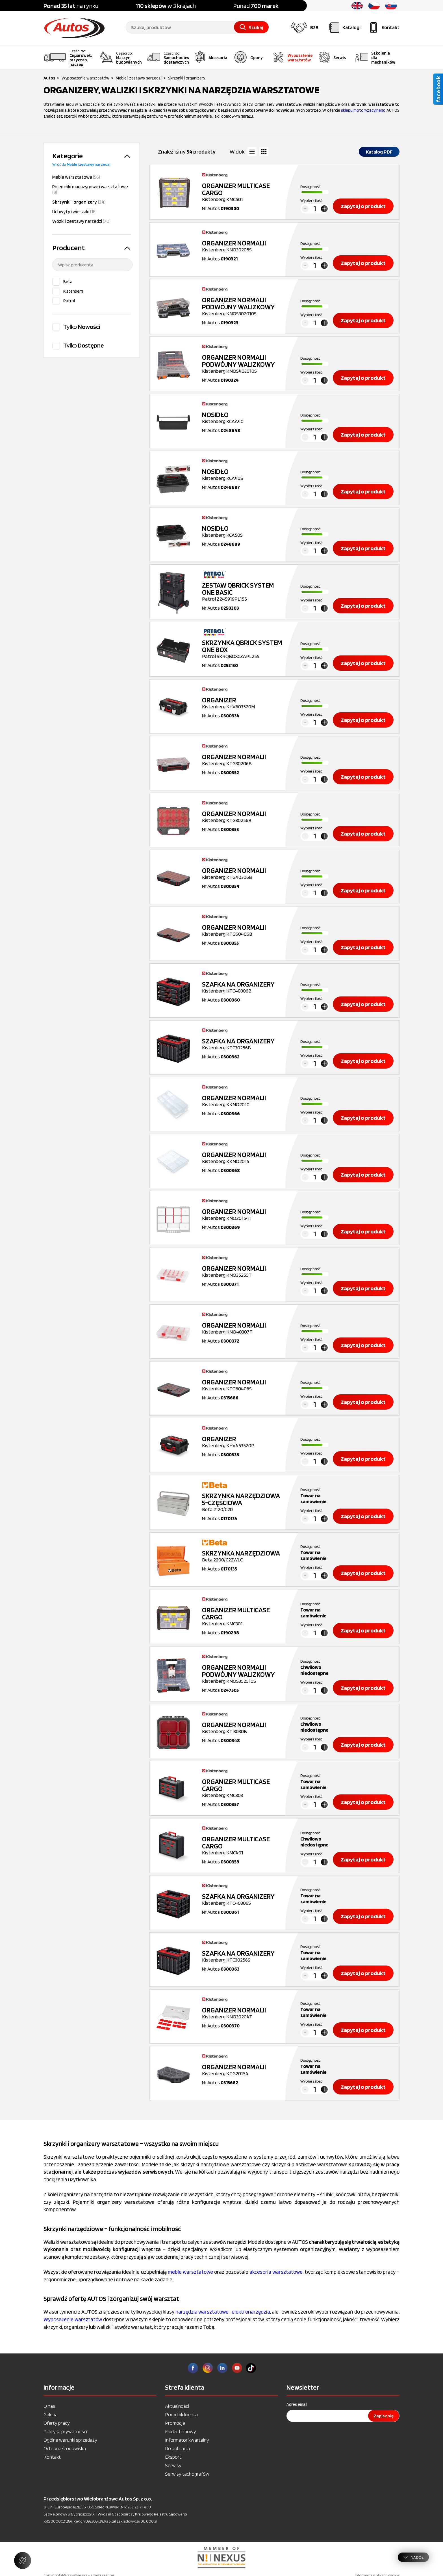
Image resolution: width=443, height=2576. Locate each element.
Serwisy (173, 2465)
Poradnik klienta (181, 2414)
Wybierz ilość (311, 200)
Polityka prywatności (65, 2431)
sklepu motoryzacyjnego (363, 110)
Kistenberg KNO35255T (244, 1271)
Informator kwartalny (187, 2440)
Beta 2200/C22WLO (244, 1556)
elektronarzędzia (251, 2312)
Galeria (51, 2414)
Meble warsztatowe (76, 177)
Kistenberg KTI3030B (244, 1727)
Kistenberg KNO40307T (244, 1328)
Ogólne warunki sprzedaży (70, 2440)
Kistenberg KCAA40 (244, 417)
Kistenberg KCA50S (244, 531)
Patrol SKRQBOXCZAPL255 (244, 649)
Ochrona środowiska (65, 2448)
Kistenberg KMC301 (244, 1616)
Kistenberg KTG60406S (244, 1384)
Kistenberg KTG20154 (244, 2069)
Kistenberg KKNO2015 (244, 1157)
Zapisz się (384, 2415)
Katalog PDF (379, 152)
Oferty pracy (57, 2423)
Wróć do (81, 164)
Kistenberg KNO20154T (244, 1214)
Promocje (175, 2423)
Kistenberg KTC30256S (244, 1956)
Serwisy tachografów (187, 2474)
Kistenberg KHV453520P (244, 1441)
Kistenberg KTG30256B (244, 816)
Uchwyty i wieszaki (74, 211)
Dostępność (310, 186)
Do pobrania (177, 2448)
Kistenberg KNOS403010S (244, 364)
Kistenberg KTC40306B (244, 987)
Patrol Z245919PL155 (244, 592)
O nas (49, 2406)
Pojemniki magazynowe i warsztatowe (90, 189)
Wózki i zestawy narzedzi (81, 221)
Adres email (296, 2404)
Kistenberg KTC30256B (244, 1043)
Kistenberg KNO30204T (244, 2013)
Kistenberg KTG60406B (244, 930)
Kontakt (52, 2457)
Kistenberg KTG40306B (244, 873)
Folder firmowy (180, 2431)
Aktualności (177, 2406)
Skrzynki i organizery (79, 202)
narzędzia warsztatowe (202, 2312)
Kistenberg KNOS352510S (244, 1674)
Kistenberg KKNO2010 (244, 1100)
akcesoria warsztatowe (276, 2272)
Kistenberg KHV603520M (244, 702)
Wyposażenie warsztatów (73, 2319)
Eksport (173, 2457)
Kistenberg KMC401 (244, 1845)
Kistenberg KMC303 (244, 1788)
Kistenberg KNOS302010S (244, 306)
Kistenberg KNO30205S (244, 246)
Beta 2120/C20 (244, 1502)
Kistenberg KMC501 (244, 192)
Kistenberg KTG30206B (244, 759)
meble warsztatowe (190, 2272)
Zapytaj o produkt (363, 206)
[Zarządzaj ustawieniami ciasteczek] (22, 2560)
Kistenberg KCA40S (244, 474)
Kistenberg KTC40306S (244, 1899)
